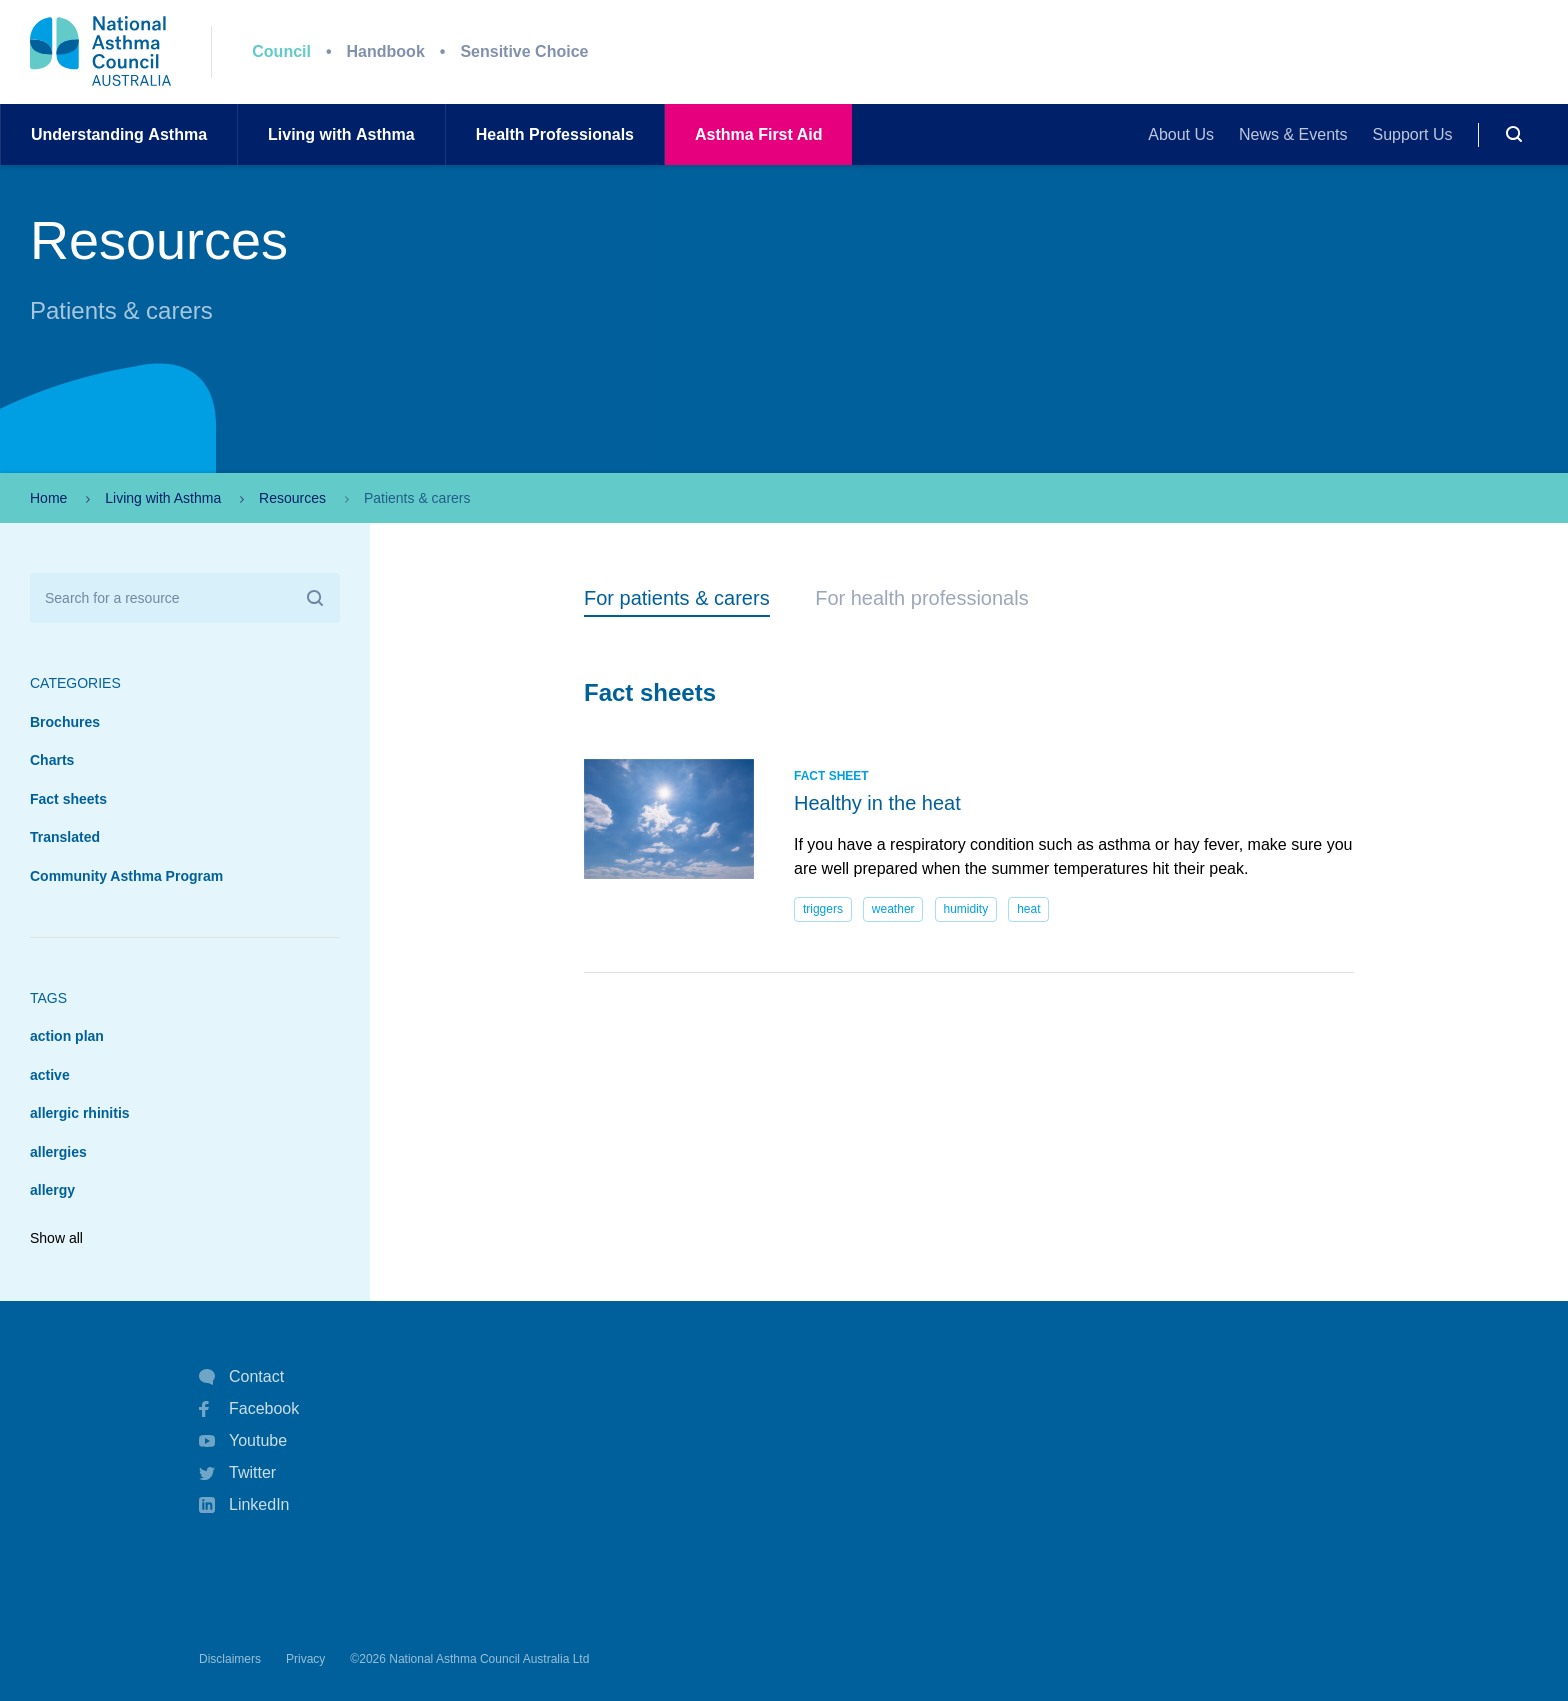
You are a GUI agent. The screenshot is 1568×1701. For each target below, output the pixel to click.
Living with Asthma (163, 498)
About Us (1181, 134)
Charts (52, 760)
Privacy (305, 1659)
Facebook (249, 1409)
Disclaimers (230, 1659)
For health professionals (921, 598)
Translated (65, 837)
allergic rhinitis (80, 1113)
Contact (241, 1377)
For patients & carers (677, 598)
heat (1028, 909)
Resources (292, 498)
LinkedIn (244, 1506)
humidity (966, 909)
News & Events (1293, 134)
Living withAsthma (341, 134)
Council (281, 51)
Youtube (243, 1441)
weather (893, 909)
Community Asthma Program (126, 876)
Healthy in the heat (877, 803)
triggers (823, 909)
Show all (56, 1238)
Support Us (1413, 134)
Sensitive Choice (524, 51)
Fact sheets (68, 799)
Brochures (65, 722)
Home (48, 498)
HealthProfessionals (555, 134)
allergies (58, 1152)
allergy (52, 1190)
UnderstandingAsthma (119, 134)
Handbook (386, 51)
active (50, 1075)
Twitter (237, 1473)
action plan (67, 1036)
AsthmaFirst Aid (758, 134)
